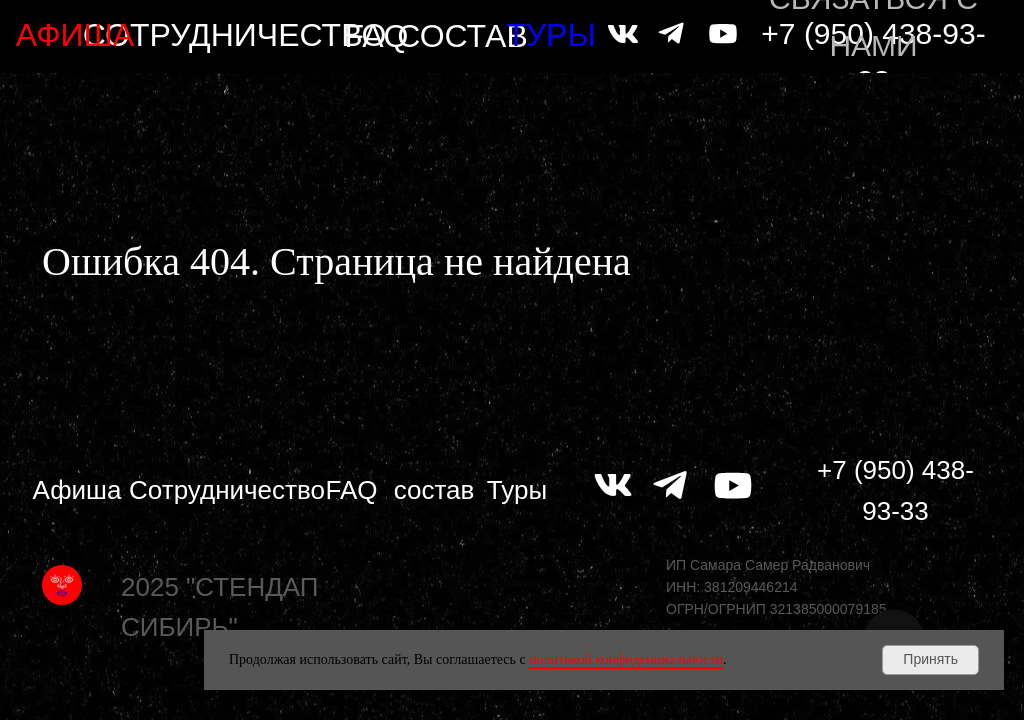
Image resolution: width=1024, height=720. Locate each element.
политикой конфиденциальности (626, 659)
